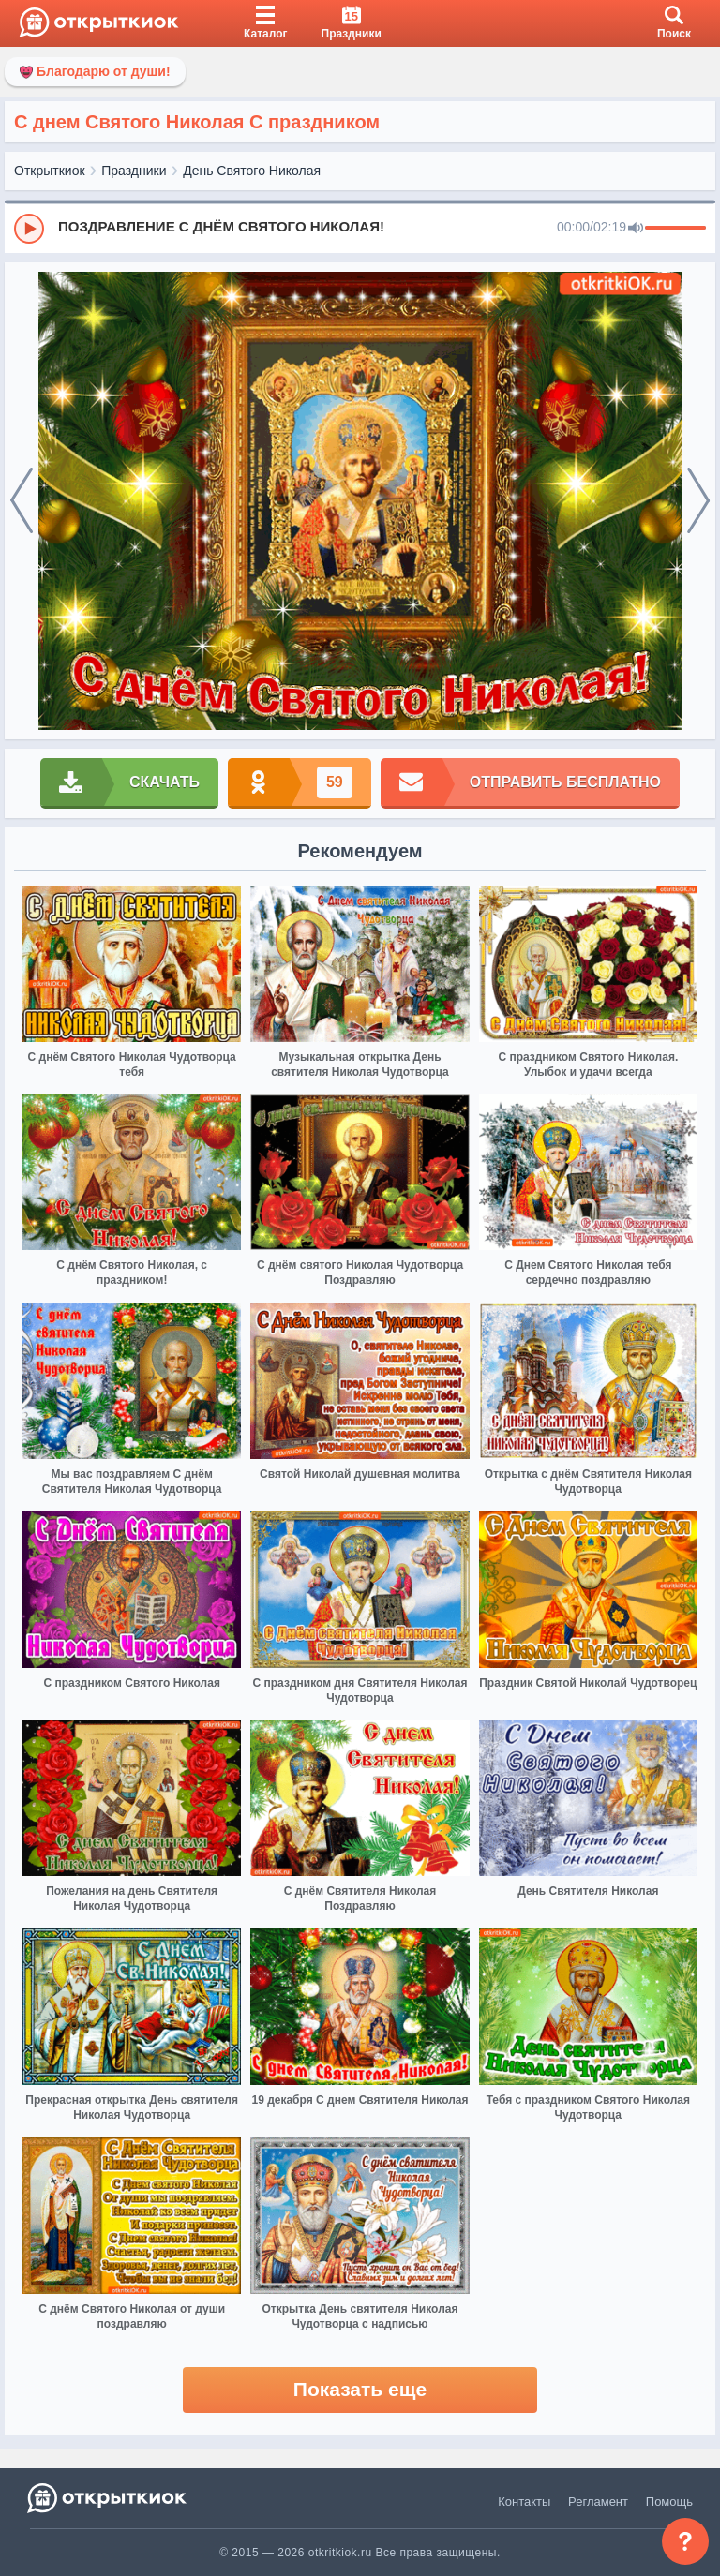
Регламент (598, 2501)
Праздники (133, 170)
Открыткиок (49, 170)
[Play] (29, 229)
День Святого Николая (252, 170)
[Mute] (635, 228)
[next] (698, 501)
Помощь (669, 2501)
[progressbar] (675, 228)
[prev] (21, 501)
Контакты (524, 2501)
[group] (360, 227)
